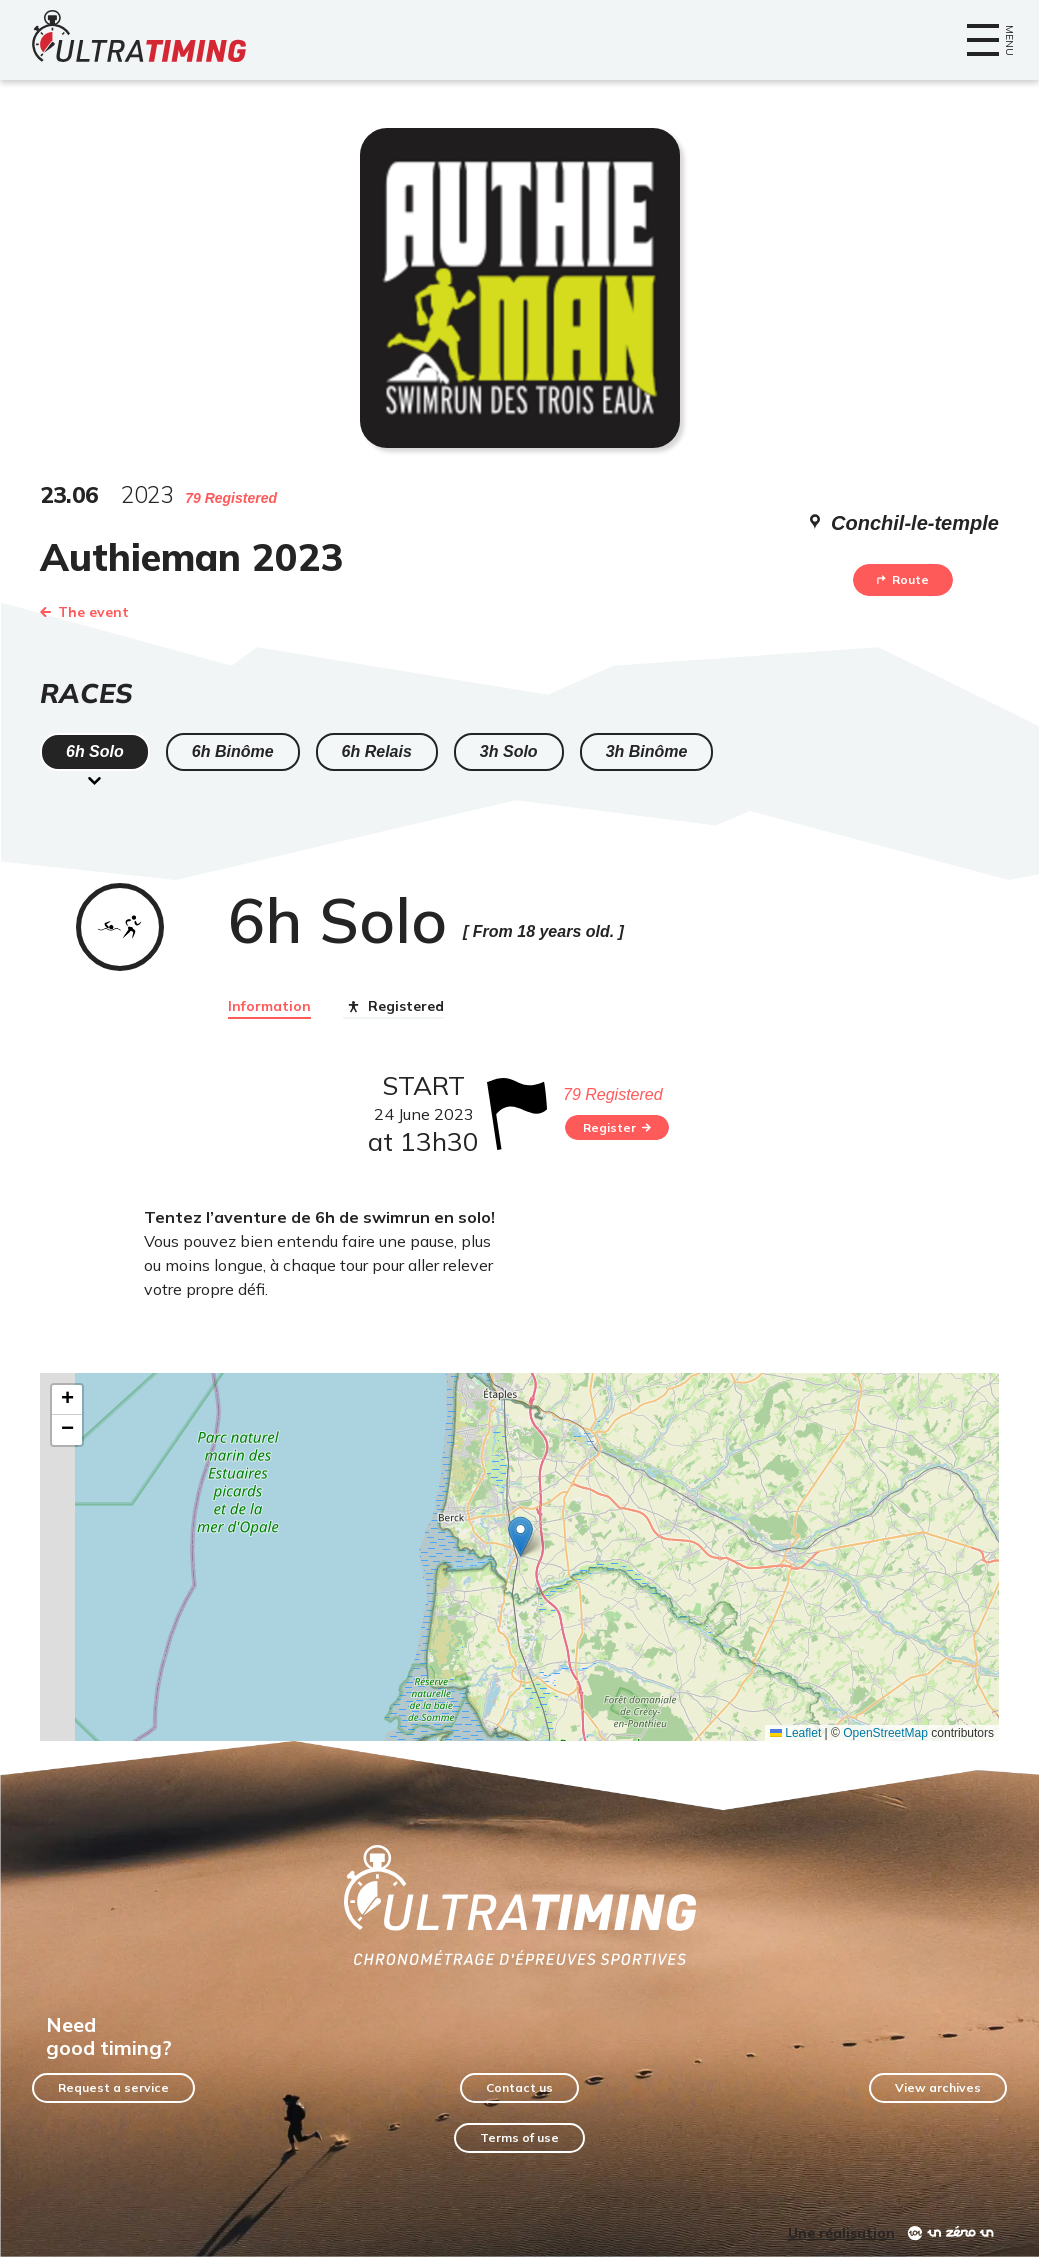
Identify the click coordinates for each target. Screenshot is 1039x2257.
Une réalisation (841, 2233)
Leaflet (795, 1733)
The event (84, 612)
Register (617, 1127)
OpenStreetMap (885, 1733)
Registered (393, 1007)
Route (903, 579)
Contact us (519, 2087)
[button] (520, 1536)
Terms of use (519, 2137)
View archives (938, 2087)
